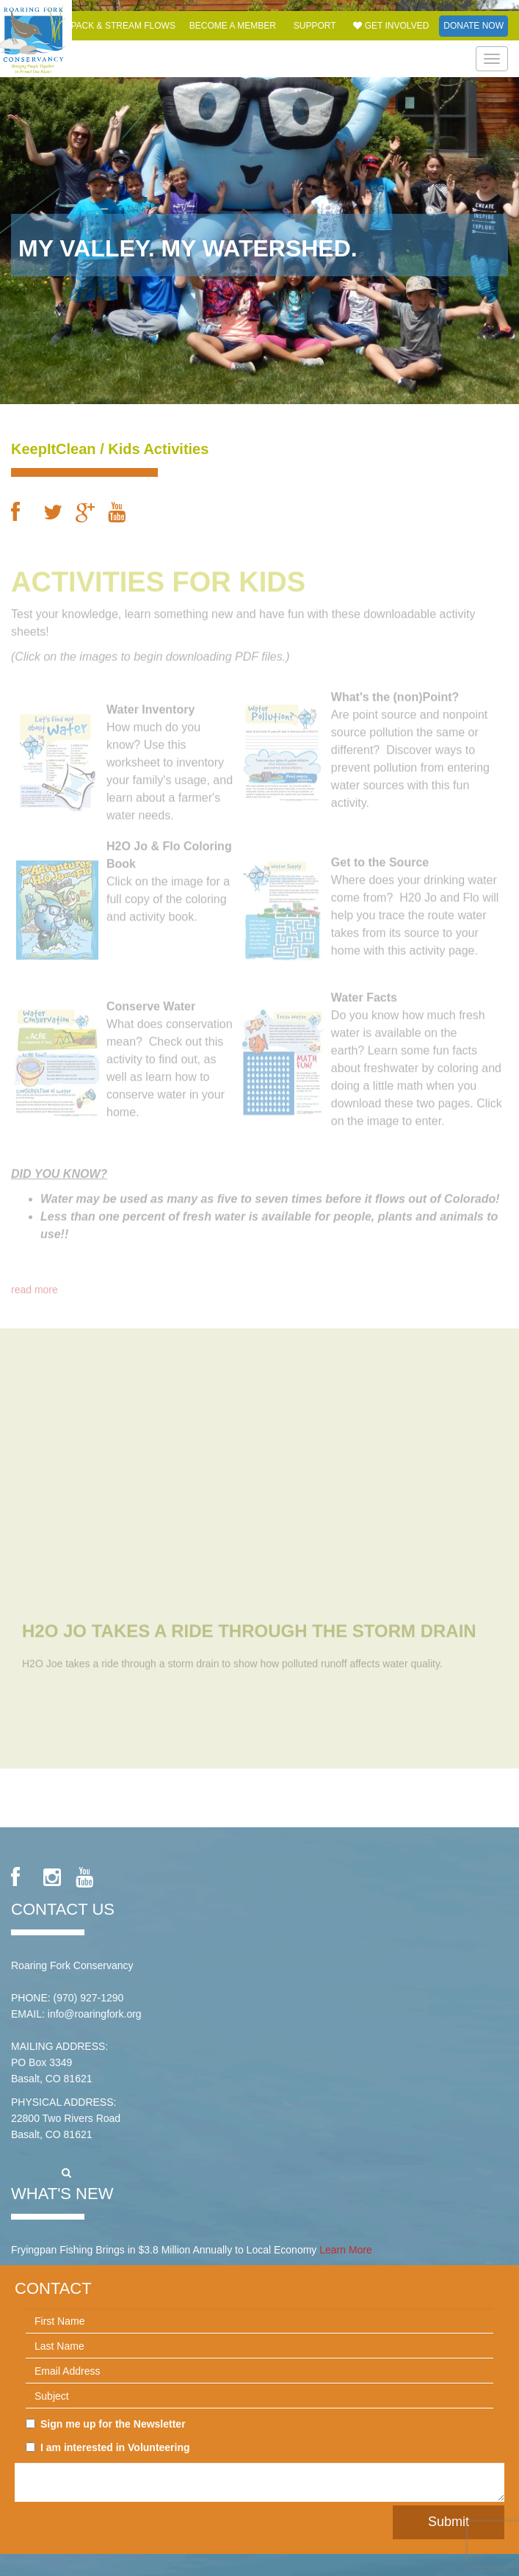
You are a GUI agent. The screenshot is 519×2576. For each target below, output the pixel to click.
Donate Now (473, 26)
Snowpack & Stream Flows (109, 26)
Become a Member (232, 26)
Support (315, 26)
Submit (448, 2521)
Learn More (345, 2250)
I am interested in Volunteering (108, 2447)
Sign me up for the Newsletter (106, 2424)
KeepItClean (53, 449)
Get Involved (391, 26)
